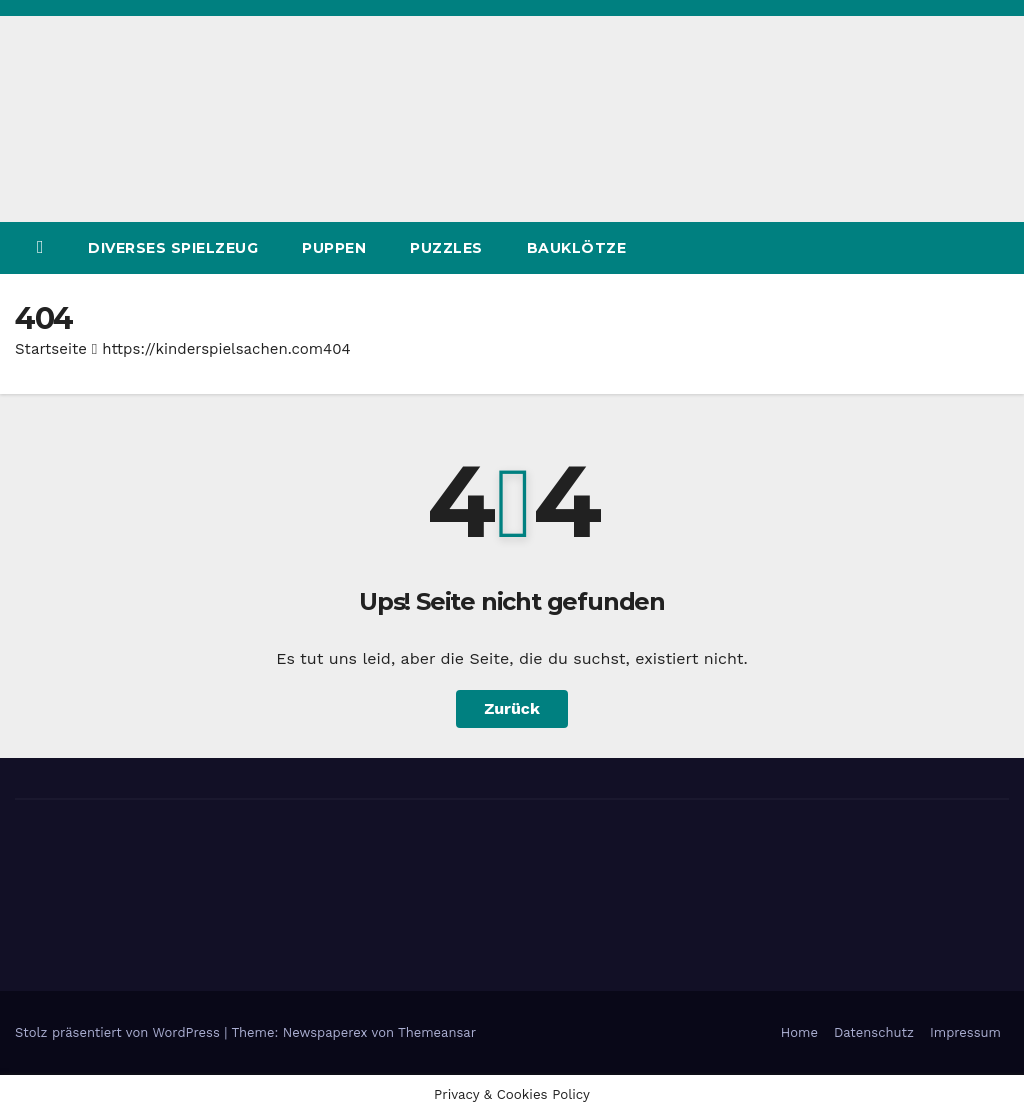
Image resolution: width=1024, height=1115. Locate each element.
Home (799, 1032)
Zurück (512, 708)
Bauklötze (577, 248)
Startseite (51, 349)
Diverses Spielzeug (173, 248)
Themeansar (437, 1032)
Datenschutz (874, 1032)
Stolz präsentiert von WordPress (119, 1032)
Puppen (334, 248)
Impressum (965, 1032)
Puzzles (446, 248)
